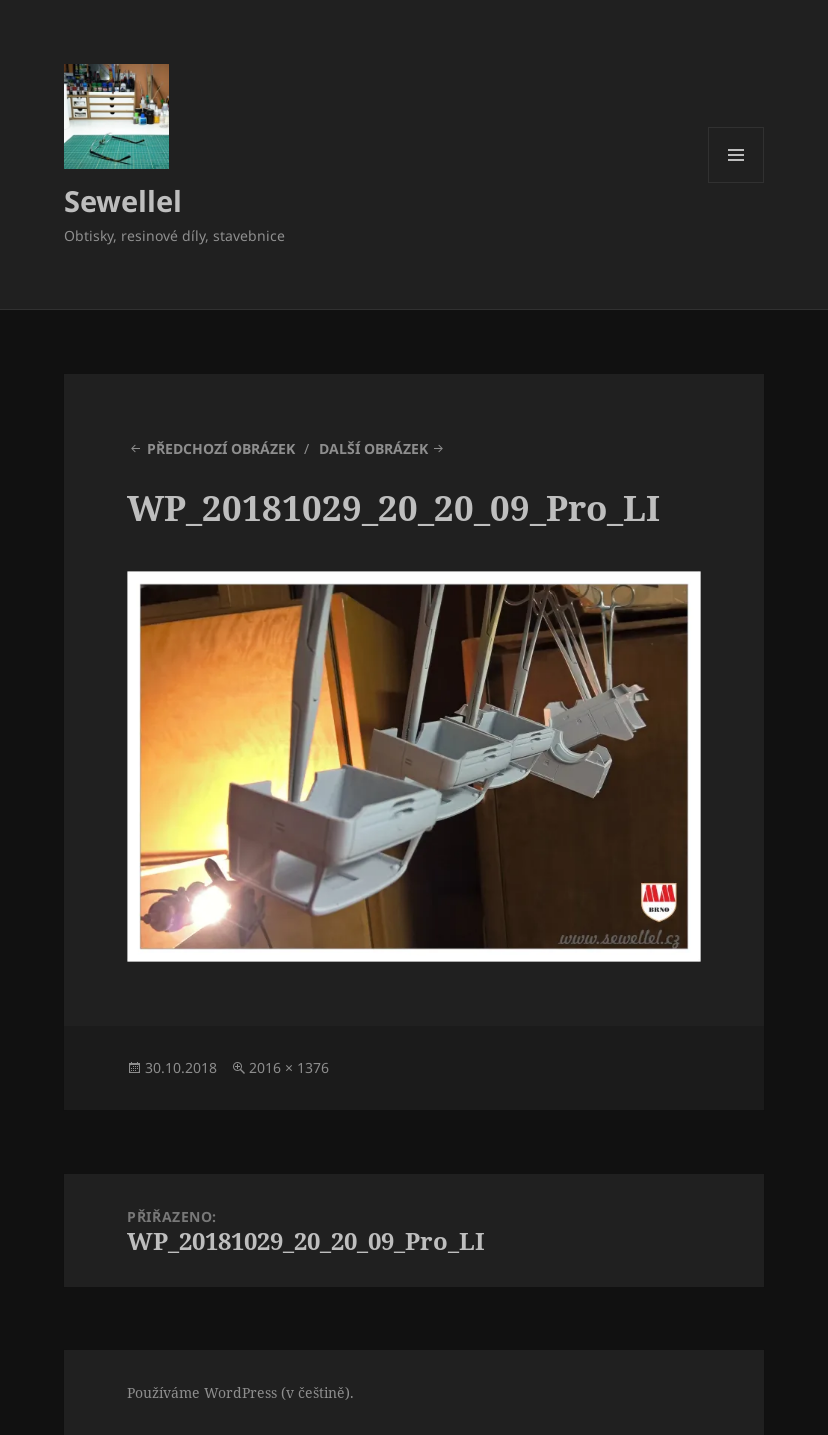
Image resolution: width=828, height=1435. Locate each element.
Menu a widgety (736, 182)
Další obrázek (373, 448)
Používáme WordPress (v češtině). (240, 1392)
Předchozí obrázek (221, 448)
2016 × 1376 (289, 1067)
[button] (116, 116)
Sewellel (123, 200)
